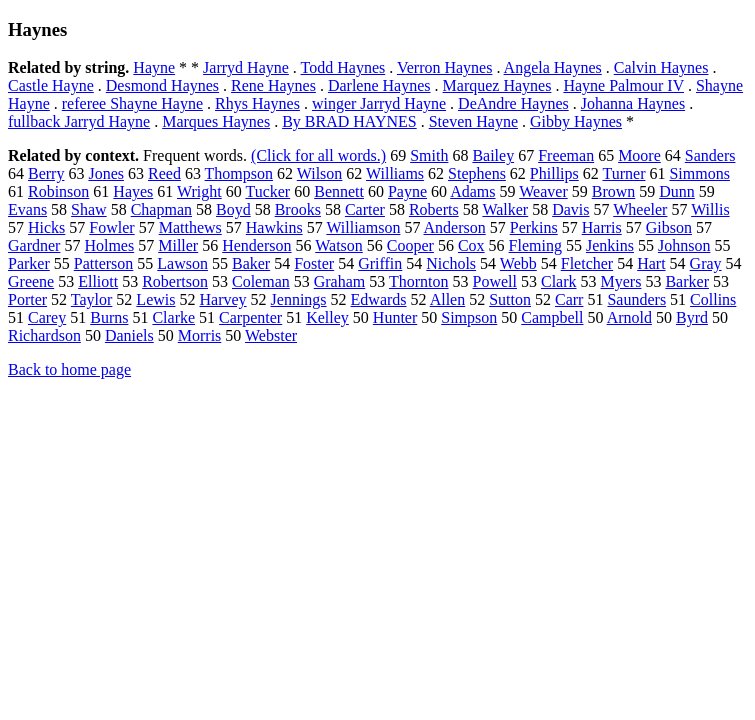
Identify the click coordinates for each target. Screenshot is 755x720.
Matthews (190, 227)
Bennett (339, 191)
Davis (570, 209)
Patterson (104, 263)
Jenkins (610, 245)
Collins (713, 299)
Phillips (554, 173)
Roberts (434, 209)
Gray (706, 263)
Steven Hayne (473, 121)
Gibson (669, 227)
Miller (178, 245)
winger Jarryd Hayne (379, 103)
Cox (471, 245)
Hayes (133, 191)
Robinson (58, 191)
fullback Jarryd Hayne (79, 121)
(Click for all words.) (318, 155)
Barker (687, 281)
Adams (472, 191)
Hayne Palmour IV (623, 85)
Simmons (699, 173)
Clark (559, 281)
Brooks (298, 209)
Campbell (552, 317)
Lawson (182, 263)
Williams (395, 173)
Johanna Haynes (633, 103)
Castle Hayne (51, 85)
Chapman (161, 209)
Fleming (535, 245)
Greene (31, 281)
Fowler (111, 227)
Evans (27, 209)
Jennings (299, 299)
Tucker (267, 191)
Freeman (566, 155)
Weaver (543, 191)
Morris (200, 335)
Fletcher (587, 263)
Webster (271, 335)
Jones (106, 173)
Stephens (477, 173)
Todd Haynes (343, 67)
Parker (29, 263)
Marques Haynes (216, 121)
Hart (651, 263)
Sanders (710, 155)
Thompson (239, 173)
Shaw (89, 209)
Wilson (320, 173)
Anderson (455, 227)
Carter (365, 209)
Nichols (451, 263)
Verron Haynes (445, 67)
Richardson (44, 335)
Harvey (222, 299)
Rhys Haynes (257, 103)
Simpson (469, 317)
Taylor (92, 299)
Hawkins (274, 227)
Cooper (410, 245)
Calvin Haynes (661, 67)
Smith (429, 155)
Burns (109, 317)
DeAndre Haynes (513, 103)
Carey (47, 317)
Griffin (380, 263)
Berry (46, 173)
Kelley (327, 317)
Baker (251, 263)
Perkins (534, 227)
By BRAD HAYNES (349, 121)
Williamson (363, 227)
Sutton (510, 299)
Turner (623, 173)
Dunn (677, 191)
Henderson (256, 245)
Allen (448, 299)
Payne (407, 191)
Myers (621, 281)
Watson (339, 245)
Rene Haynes (273, 85)
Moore (639, 155)
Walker (505, 209)
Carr (569, 299)
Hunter (395, 317)
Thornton (419, 281)
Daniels (129, 335)
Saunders (636, 299)
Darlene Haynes (379, 85)
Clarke (173, 317)
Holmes (109, 245)
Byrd (692, 317)
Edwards (379, 299)
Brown (614, 191)
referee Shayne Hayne (132, 103)
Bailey (493, 155)
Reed (164, 173)
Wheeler (640, 209)
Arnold (629, 317)
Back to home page (69, 369)
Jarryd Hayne (246, 67)
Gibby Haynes (576, 121)
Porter (27, 299)
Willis (710, 209)
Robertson (175, 281)
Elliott (98, 281)
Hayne (154, 67)
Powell (495, 281)
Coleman (261, 281)
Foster (314, 263)
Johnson (684, 245)
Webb (518, 263)
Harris (602, 227)
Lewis (155, 299)
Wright (199, 191)
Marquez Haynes (497, 85)
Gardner (34, 245)
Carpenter (250, 317)
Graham (340, 281)
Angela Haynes (553, 67)
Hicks (46, 227)
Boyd (233, 209)
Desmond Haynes (162, 85)
